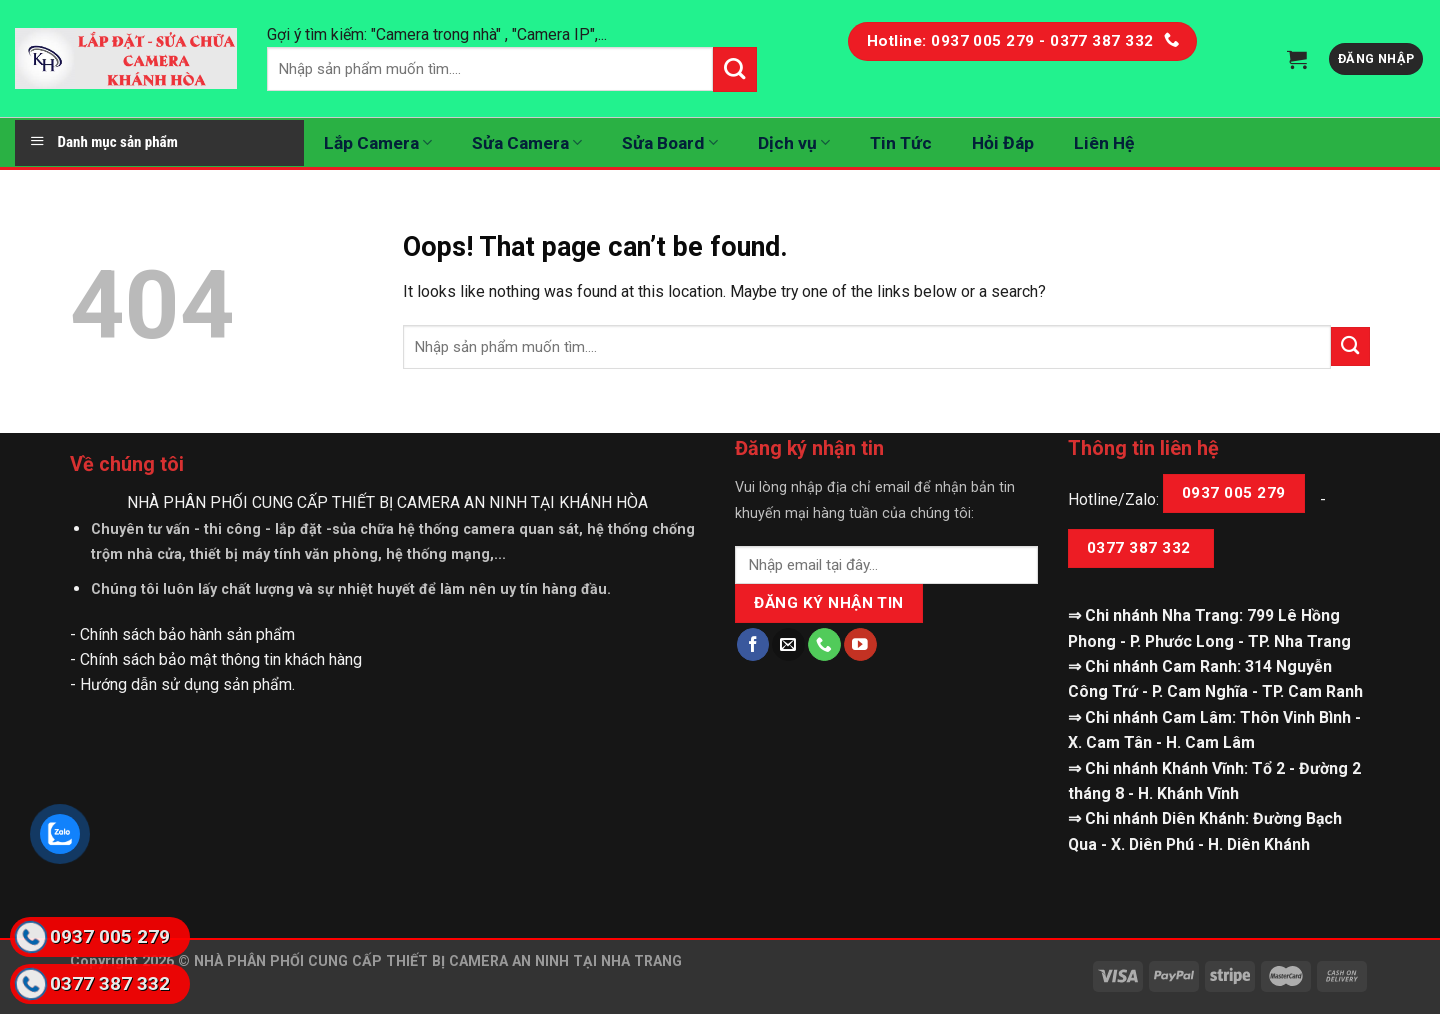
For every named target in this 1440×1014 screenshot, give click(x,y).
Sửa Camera (527, 143)
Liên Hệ (1104, 143)
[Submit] (1350, 346)
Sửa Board (669, 143)
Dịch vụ (794, 143)
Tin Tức (901, 143)
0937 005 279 (1234, 493)
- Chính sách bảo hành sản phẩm (182, 634)
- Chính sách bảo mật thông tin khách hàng (216, 659)
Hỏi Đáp (1003, 143)
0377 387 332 (1141, 548)
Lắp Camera (378, 143)
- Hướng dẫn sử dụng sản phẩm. (182, 684)
